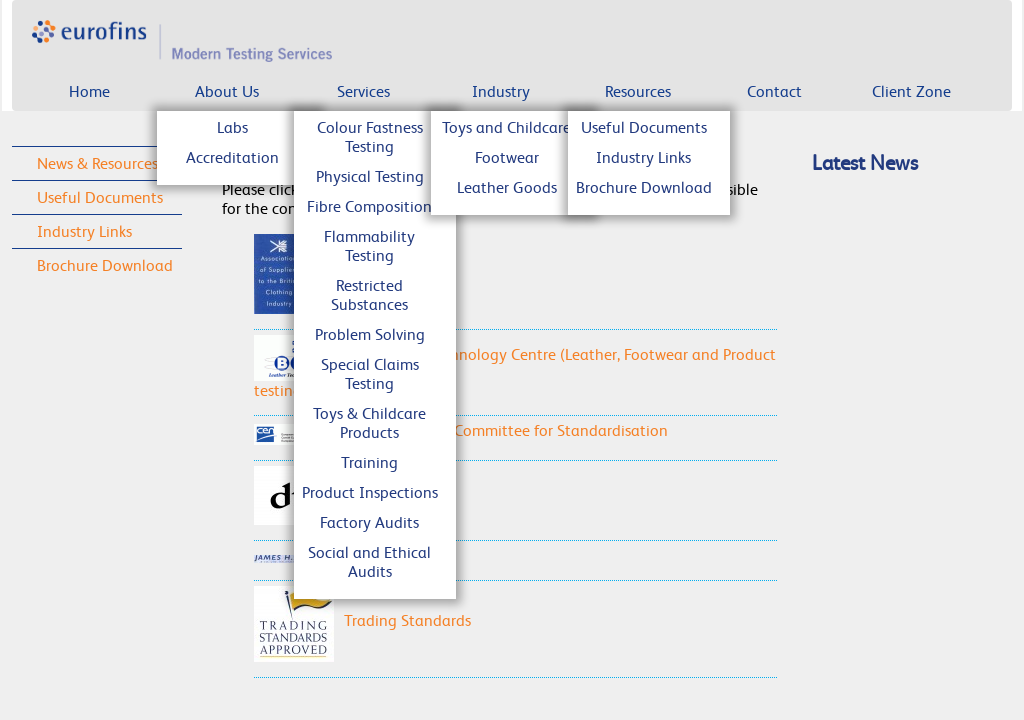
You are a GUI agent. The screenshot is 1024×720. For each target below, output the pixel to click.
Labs (232, 127)
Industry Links (643, 157)
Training (369, 462)
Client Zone (911, 91)
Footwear (507, 157)
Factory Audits (369, 522)
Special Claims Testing (370, 374)
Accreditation (232, 157)
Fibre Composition (369, 206)
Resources (638, 91)
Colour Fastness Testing (370, 137)
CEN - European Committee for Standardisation (461, 430)
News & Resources (97, 163)
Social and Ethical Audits (369, 562)
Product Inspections (370, 492)
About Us (227, 91)
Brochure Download (644, 187)
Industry (501, 91)
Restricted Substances (369, 295)
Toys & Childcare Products (369, 423)
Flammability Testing (369, 246)
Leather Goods (507, 187)
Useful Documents (644, 127)
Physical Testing (370, 176)
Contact (774, 91)
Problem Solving (370, 334)
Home (89, 91)
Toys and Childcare (506, 127)
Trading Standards (362, 620)
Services (363, 91)
